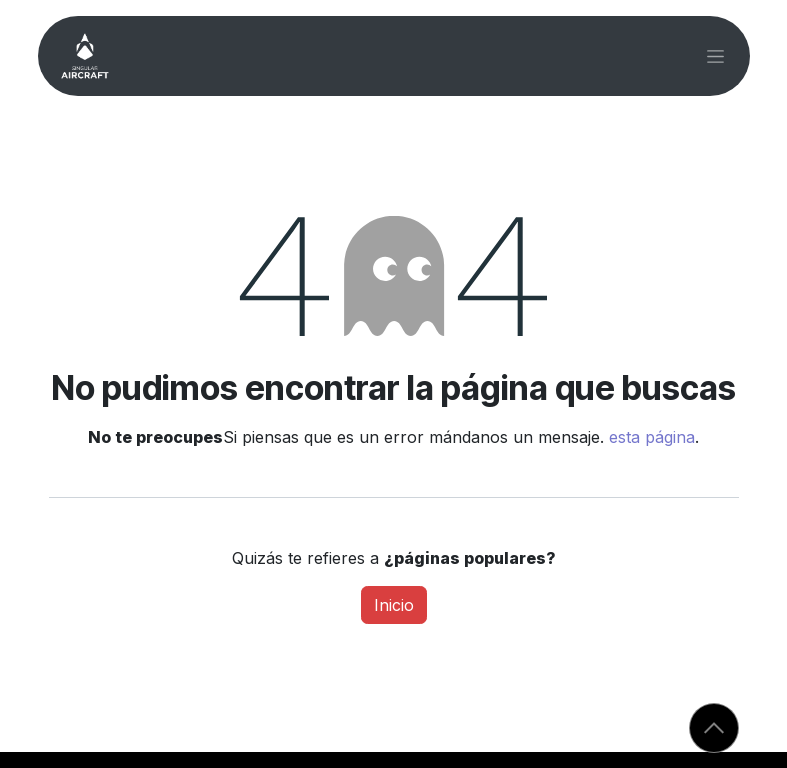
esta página (652, 437)
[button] (714, 728)
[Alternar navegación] (715, 56)
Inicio (394, 605)
